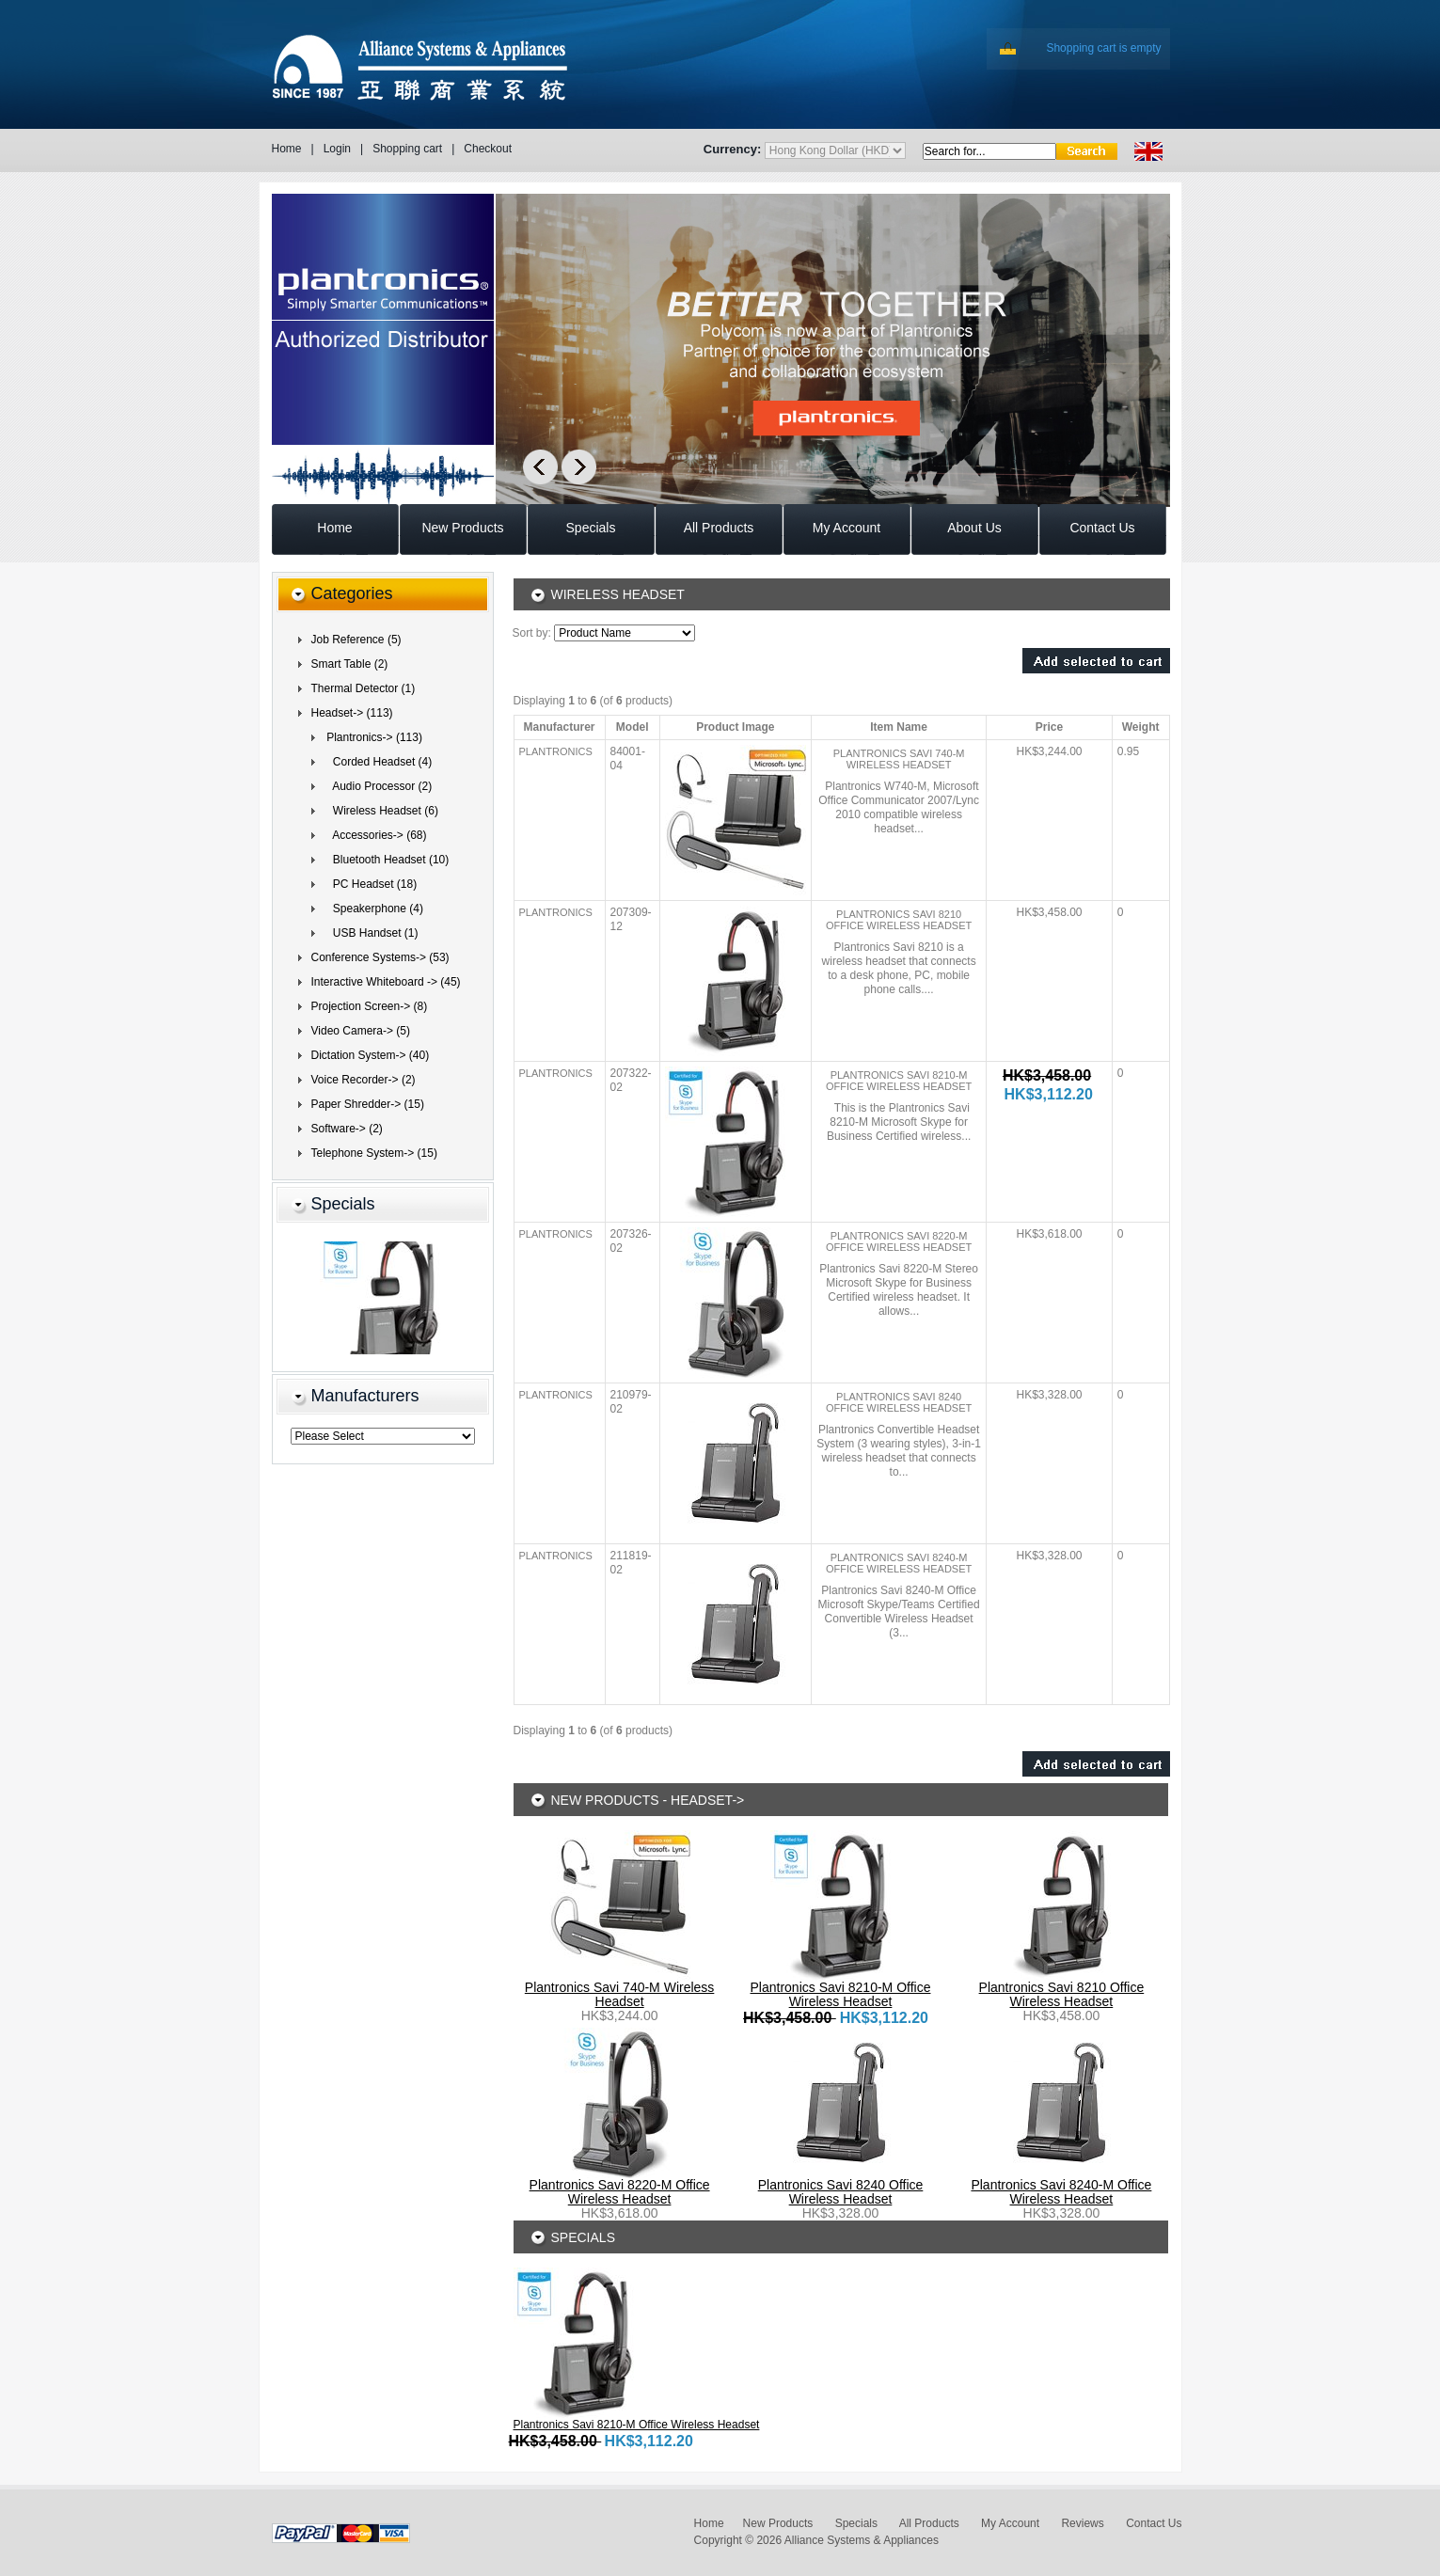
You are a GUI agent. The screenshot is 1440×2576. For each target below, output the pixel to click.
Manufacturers (365, 1395)
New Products (778, 2523)
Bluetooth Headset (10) (385, 859)
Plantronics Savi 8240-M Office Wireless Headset (899, 1563)
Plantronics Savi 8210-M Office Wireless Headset (899, 1080)
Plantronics (556, 751)
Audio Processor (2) (377, 786)
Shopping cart (407, 148)
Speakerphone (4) (372, 908)
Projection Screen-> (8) (369, 1006)
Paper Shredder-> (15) (367, 1104)
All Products (929, 2523)
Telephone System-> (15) (374, 1153)
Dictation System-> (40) (370, 1055)
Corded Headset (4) (377, 761)
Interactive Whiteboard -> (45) (386, 981)
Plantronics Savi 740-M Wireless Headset (899, 759)
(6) (379, 810)
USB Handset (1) (370, 933)
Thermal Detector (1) (363, 688)
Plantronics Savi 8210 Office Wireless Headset (899, 920)
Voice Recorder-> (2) (363, 1079)
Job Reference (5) (356, 639)
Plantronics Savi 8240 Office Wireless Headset (899, 1402)
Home (287, 148)
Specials (343, 1203)
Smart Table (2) (349, 664)
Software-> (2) (347, 1128)
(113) (352, 712)
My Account (1010, 2523)
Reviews (1082, 2523)
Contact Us (1153, 2523)
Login (337, 148)
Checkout (488, 148)
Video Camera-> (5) (361, 1030)
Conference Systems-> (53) (380, 957)
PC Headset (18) (369, 884)
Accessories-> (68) (374, 835)
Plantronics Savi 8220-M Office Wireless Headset (899, 1241)
